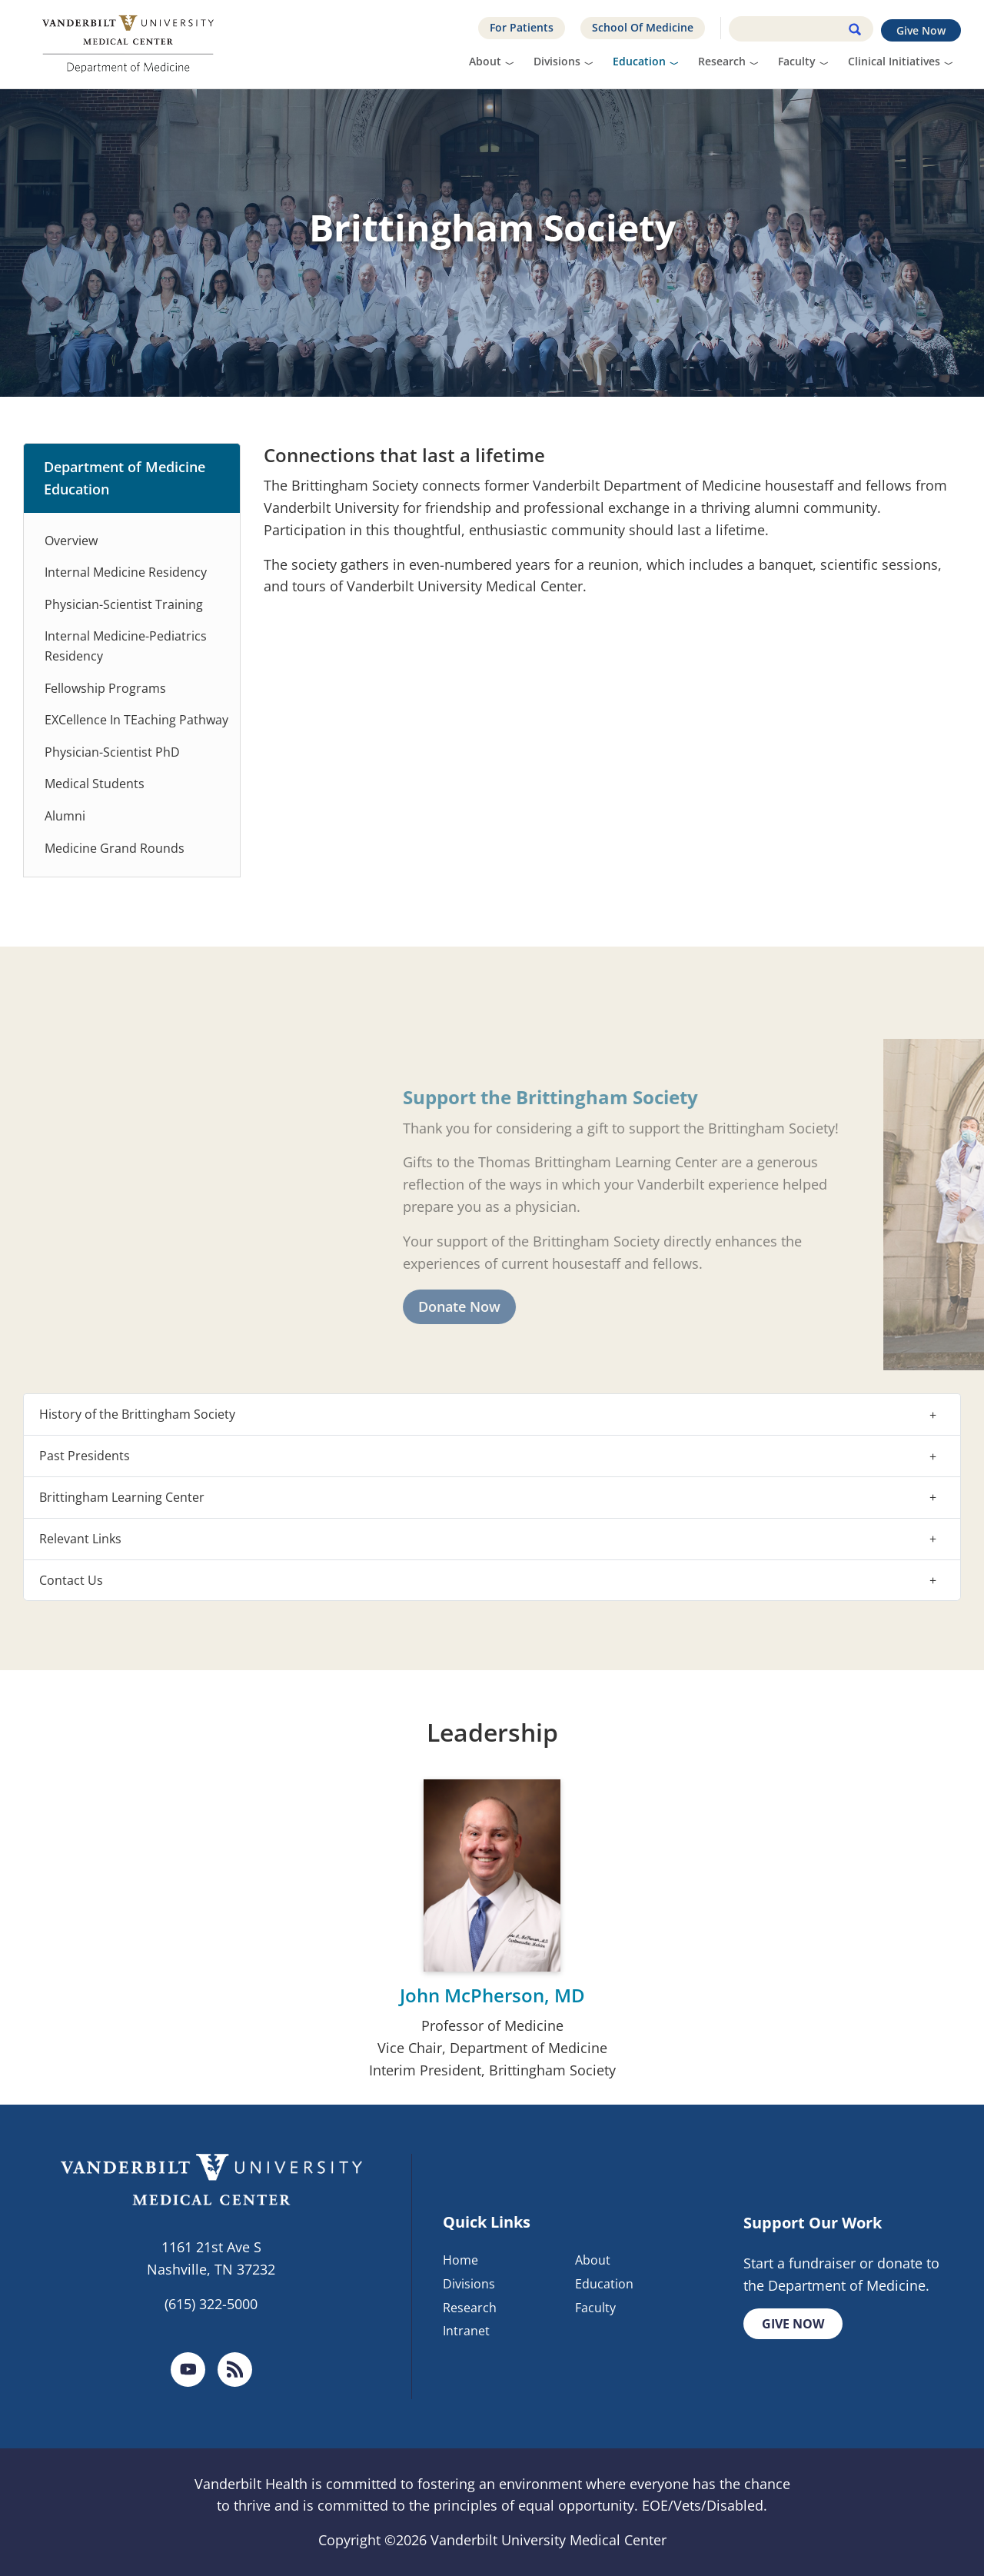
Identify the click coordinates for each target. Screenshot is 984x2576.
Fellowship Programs (105, 688)
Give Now (921, 30)
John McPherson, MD (492, 1995)
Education (639, 61)
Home (460, 2260)
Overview (71, 540)
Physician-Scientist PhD (112, 752)
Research (722, 61)
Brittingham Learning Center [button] (121, 1497)
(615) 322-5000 (211, 2304)
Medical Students (95, 783)
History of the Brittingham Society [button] (137, 1414)
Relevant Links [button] (80, 1538)
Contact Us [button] (71, 1580)
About (485, 61)
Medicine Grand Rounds (114, 848)
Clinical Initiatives (894, 61)
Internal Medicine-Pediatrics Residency (126, 645)
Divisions (557, 61)
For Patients (522, 27)
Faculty (797, 61)
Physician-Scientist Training (124, 604)
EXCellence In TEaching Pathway (136, 719)
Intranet (466, 2330)
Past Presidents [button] (84, 1455)
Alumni (65, 815)
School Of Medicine (642, 27)
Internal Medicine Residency (126, 572)
